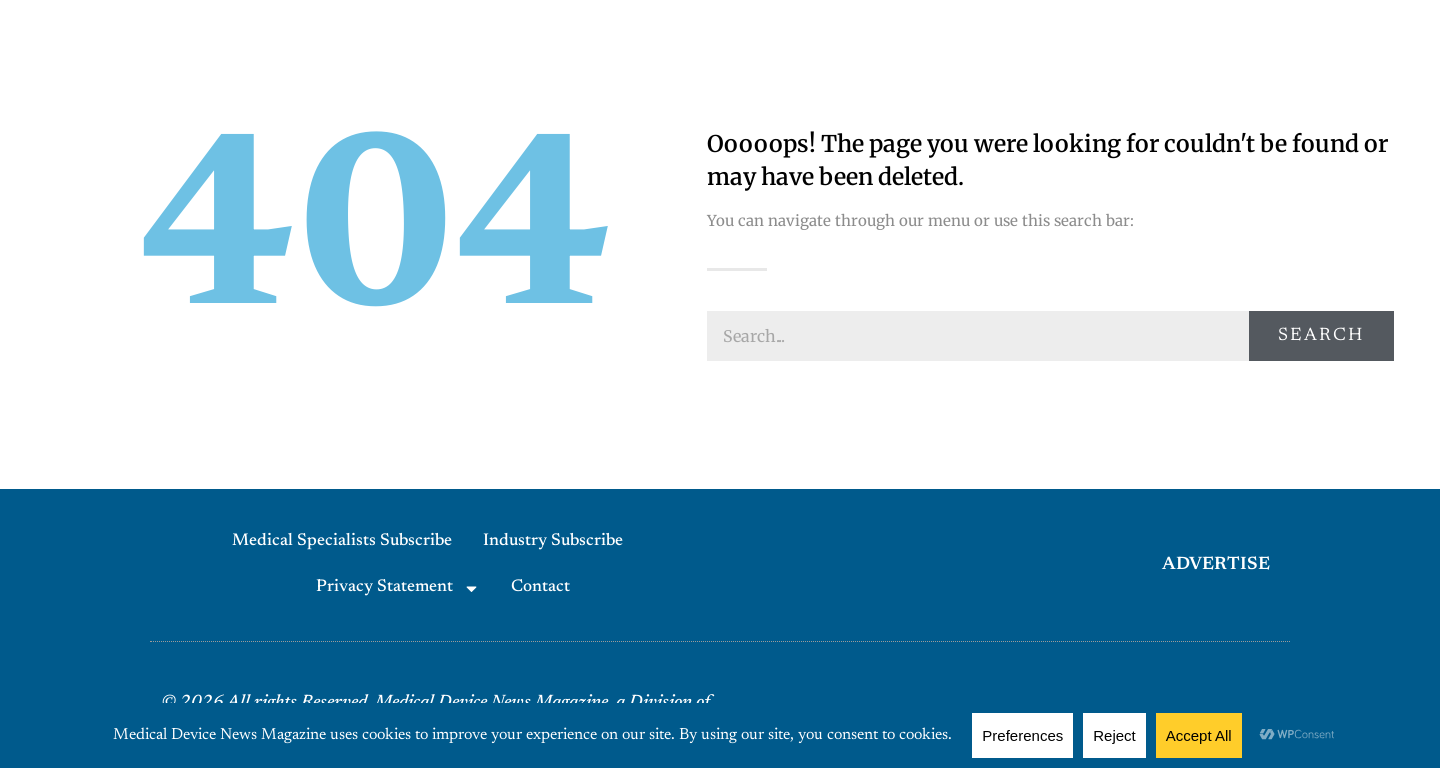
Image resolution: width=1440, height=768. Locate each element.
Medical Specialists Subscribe (342, 541)
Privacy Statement (398, 588)
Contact (540, 587)
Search (1321, 336)
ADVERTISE (1216, 565)
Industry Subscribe (553, 541)
